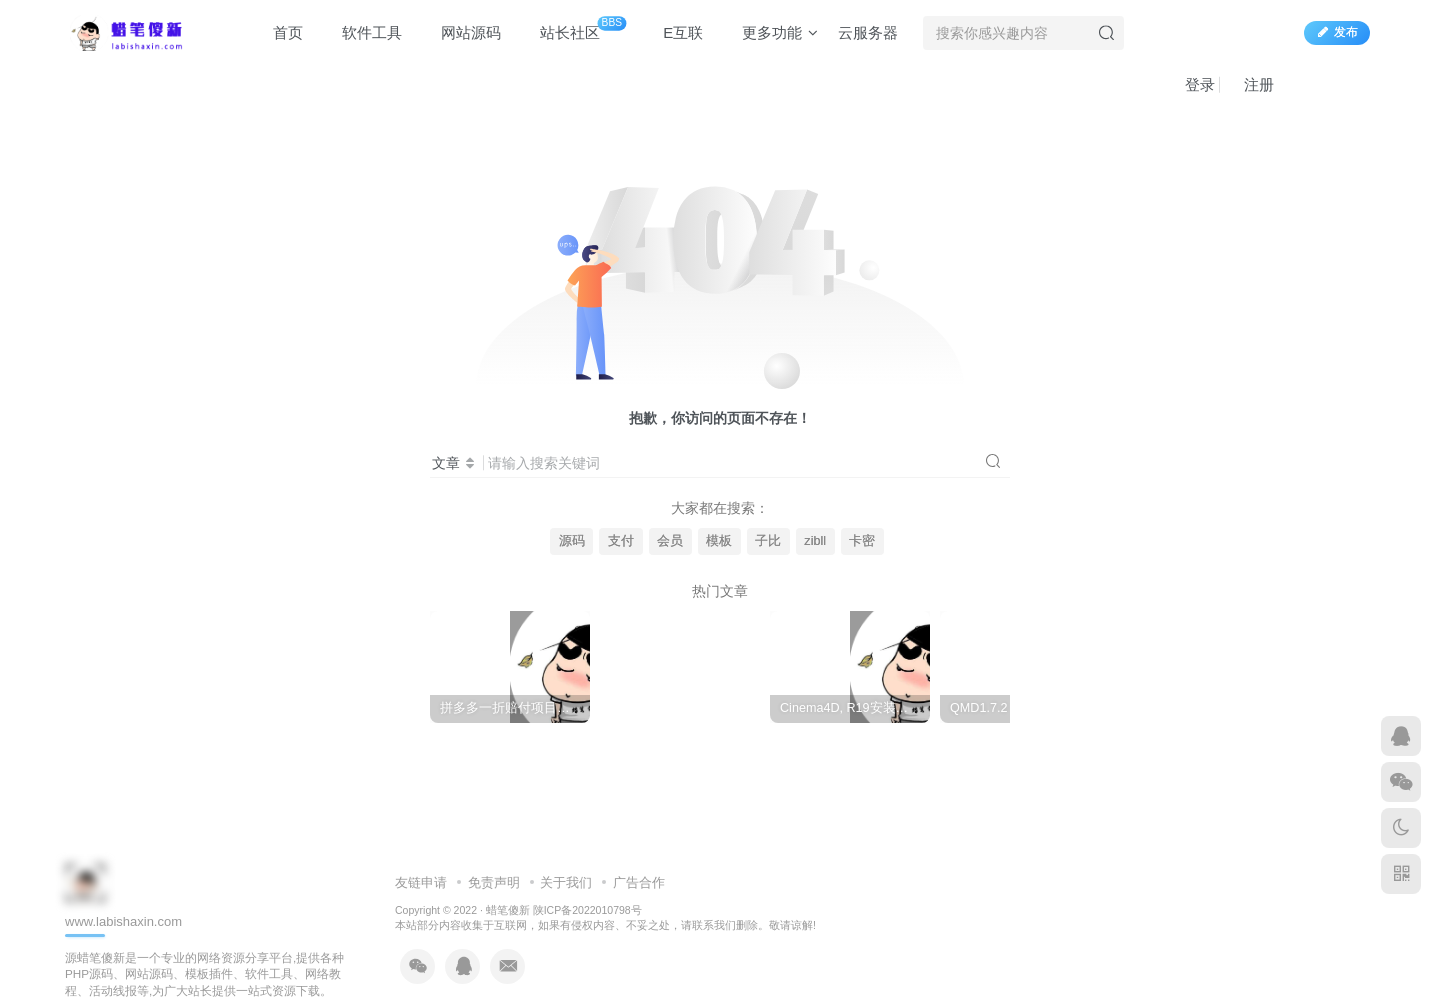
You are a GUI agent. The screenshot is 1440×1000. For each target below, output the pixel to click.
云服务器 (868, 33)
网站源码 (461, 33)
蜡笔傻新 (508, 910)
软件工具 (362, 33)
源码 (572, 541)
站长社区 (573, 29)
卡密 (862, 541)
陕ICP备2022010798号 (587, 910)
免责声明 (494, 882)
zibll (815, 541)
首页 (278, 33)
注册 (1249, 85)
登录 (1190, 85)
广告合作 (639, 882)
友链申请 (421, 882)
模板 (719, 541)
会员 (670, 541)
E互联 (673, 33)
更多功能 (770, 33)
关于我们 (566, 882)
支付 (621, 541)
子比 (768, 541)
